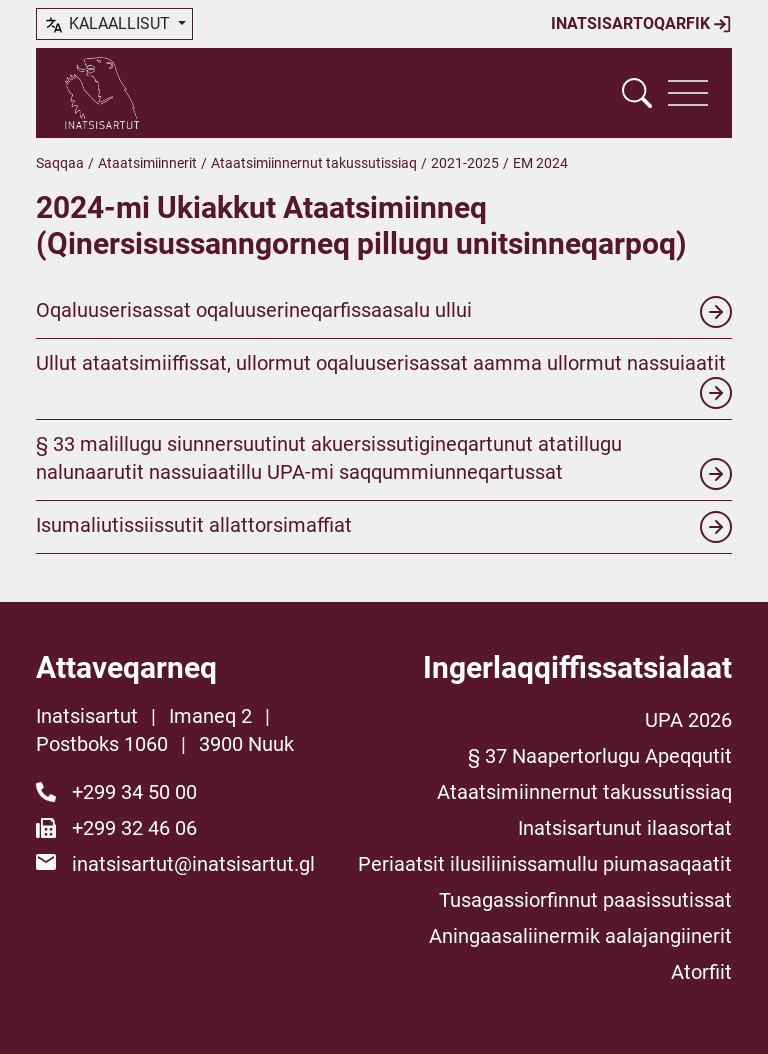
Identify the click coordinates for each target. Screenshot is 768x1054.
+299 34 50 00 (134, 792)
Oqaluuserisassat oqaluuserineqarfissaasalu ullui (384, 312)
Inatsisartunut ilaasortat (625, 828)
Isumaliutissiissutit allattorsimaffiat (384, 527)
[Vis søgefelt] (637, 93)
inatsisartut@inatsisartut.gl (193, 864)
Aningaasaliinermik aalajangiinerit (580, 936)
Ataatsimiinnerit (147, 163)
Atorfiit (701, 972)
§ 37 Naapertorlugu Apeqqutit (600, 756)
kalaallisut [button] (108, 25)
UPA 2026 (688, 720)
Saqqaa (60, 163)
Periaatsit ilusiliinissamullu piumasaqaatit (545, 864)
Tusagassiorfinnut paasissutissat (585, 900)
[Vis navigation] (688, 93)
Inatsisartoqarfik (641, 24)
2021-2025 (465, 163)
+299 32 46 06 (134, 828)
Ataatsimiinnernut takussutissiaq (314, 163)
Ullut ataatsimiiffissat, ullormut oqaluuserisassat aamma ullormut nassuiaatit (384, 380)
